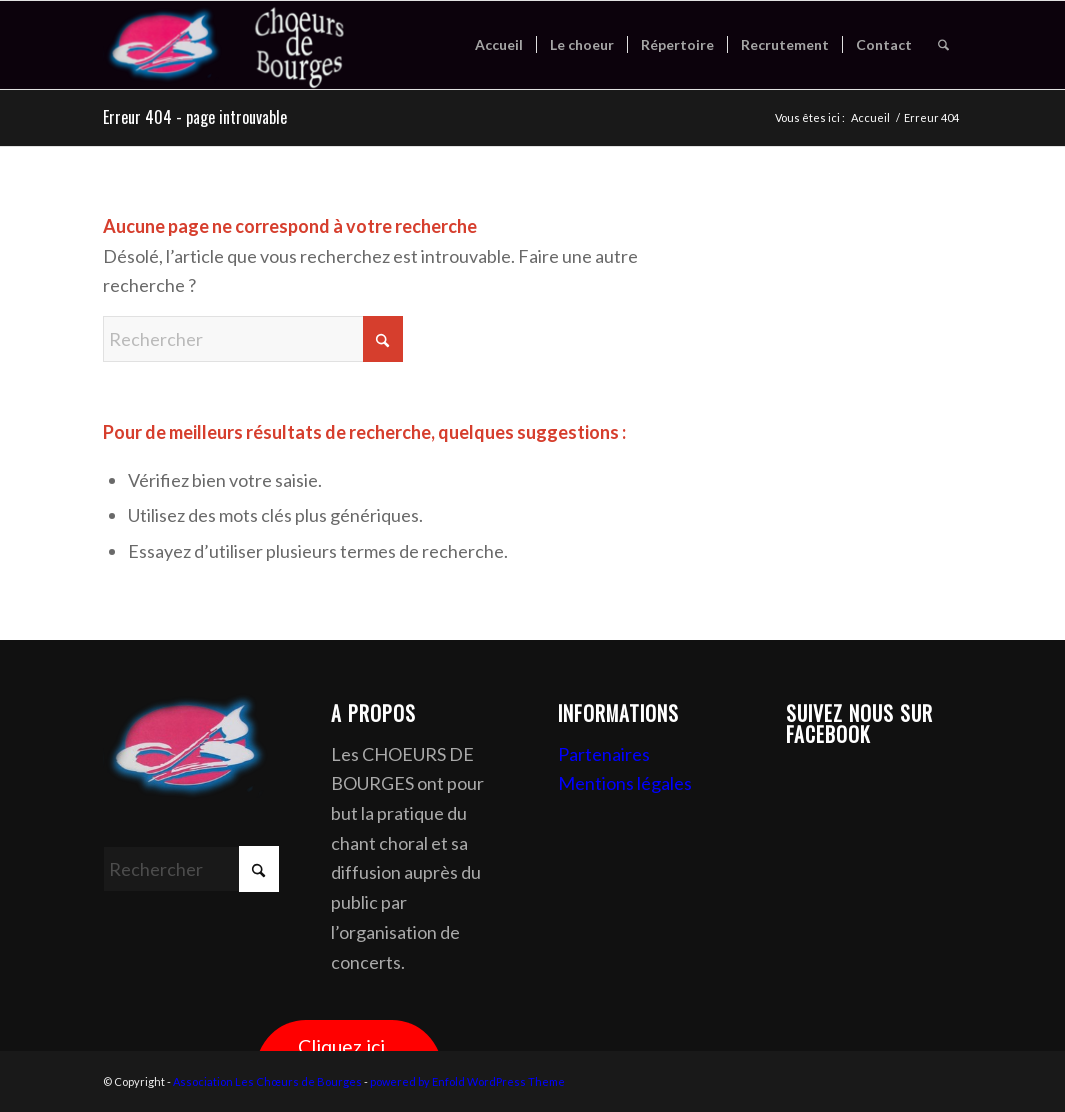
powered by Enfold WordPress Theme (467, 1081)
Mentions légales (625, 783)
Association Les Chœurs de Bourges (267, 1081)
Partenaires (604, 754)
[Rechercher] (943, 45)
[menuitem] (499, 45)
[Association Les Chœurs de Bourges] (251, 45)
